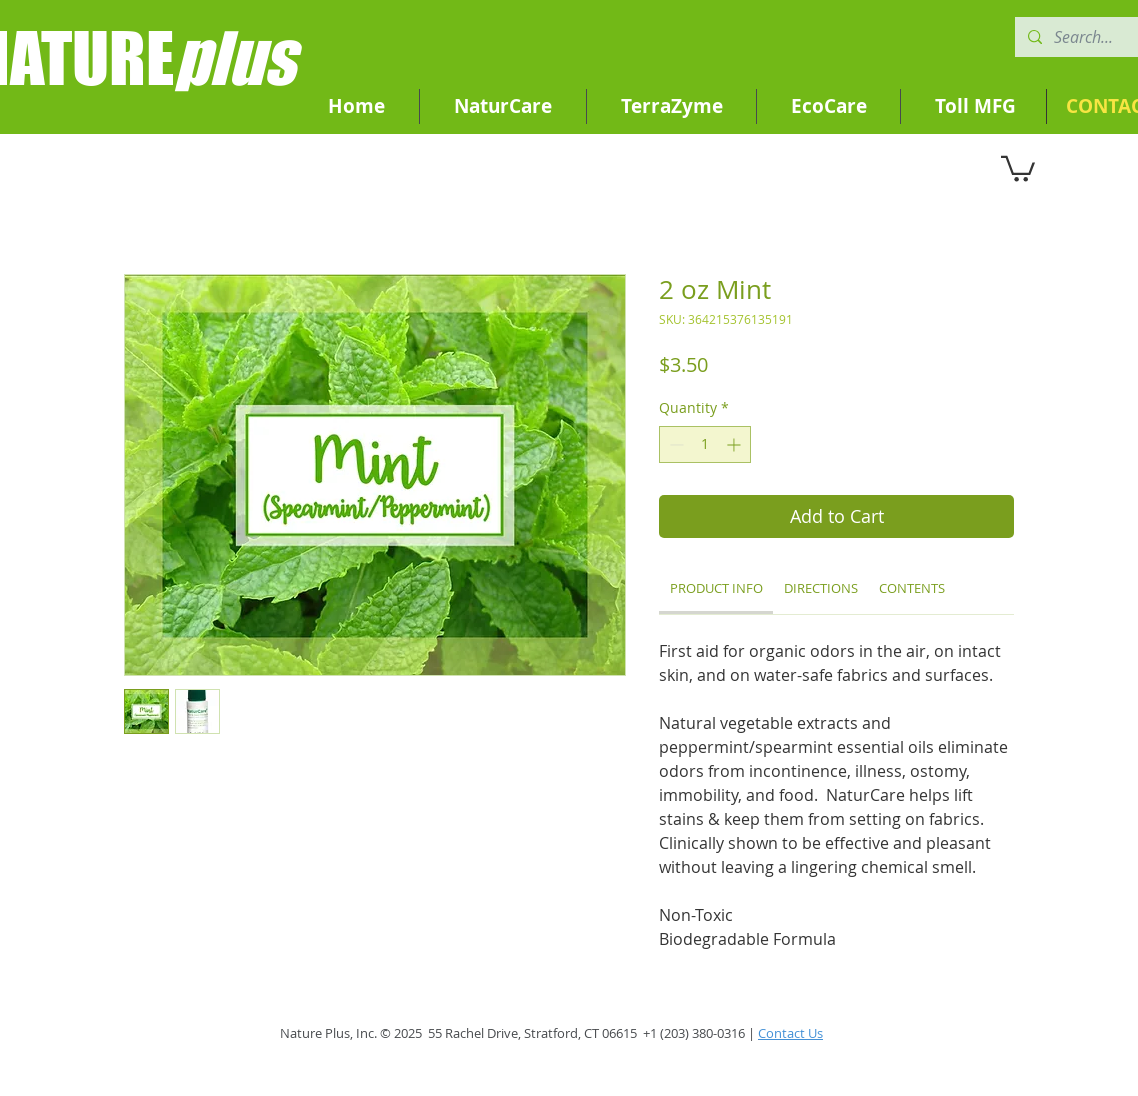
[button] (1018, 167)
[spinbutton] (705, 444)
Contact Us (790, 1033)
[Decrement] (674, 444)
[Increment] (735, 444)
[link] (716, 588)
